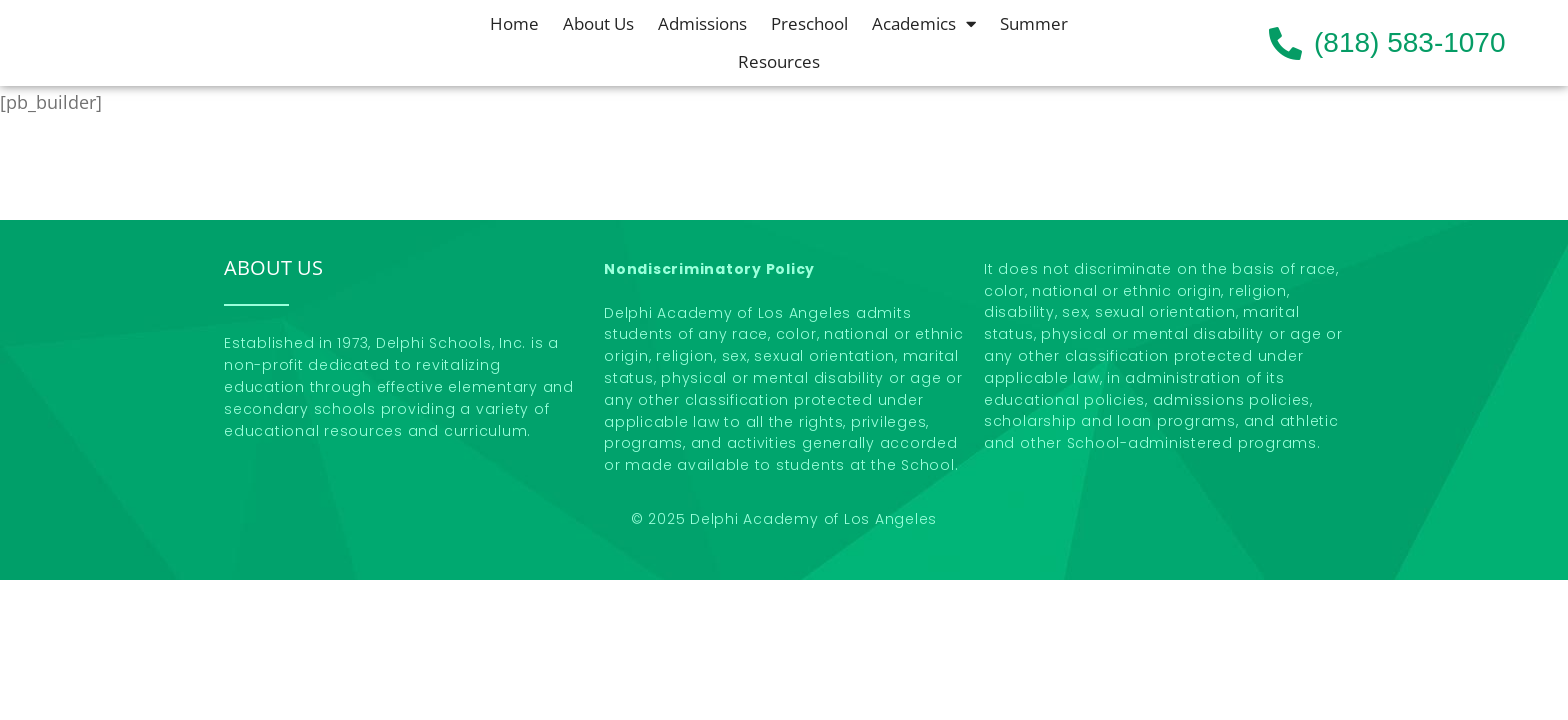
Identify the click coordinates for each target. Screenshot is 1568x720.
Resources (779, 61)
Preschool (809, 23)
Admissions (702, 23)
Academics (924, 24)
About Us (598, 23)
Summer (1034, 23)
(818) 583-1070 (1409, 42)
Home (514, 23)
